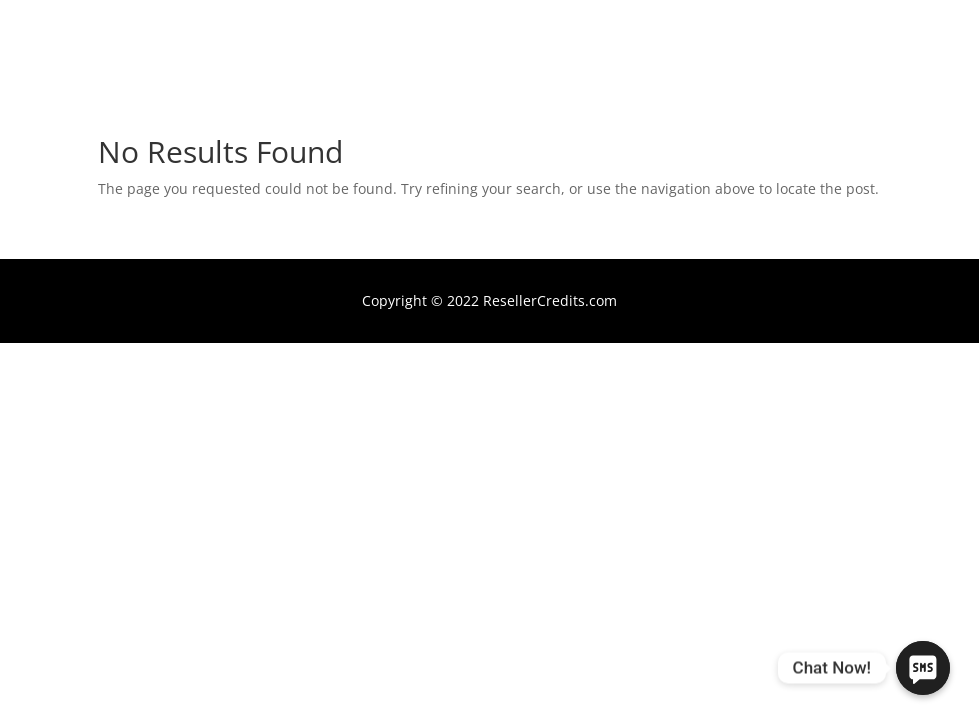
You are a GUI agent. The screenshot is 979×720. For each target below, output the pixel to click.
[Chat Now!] (923, 668)
